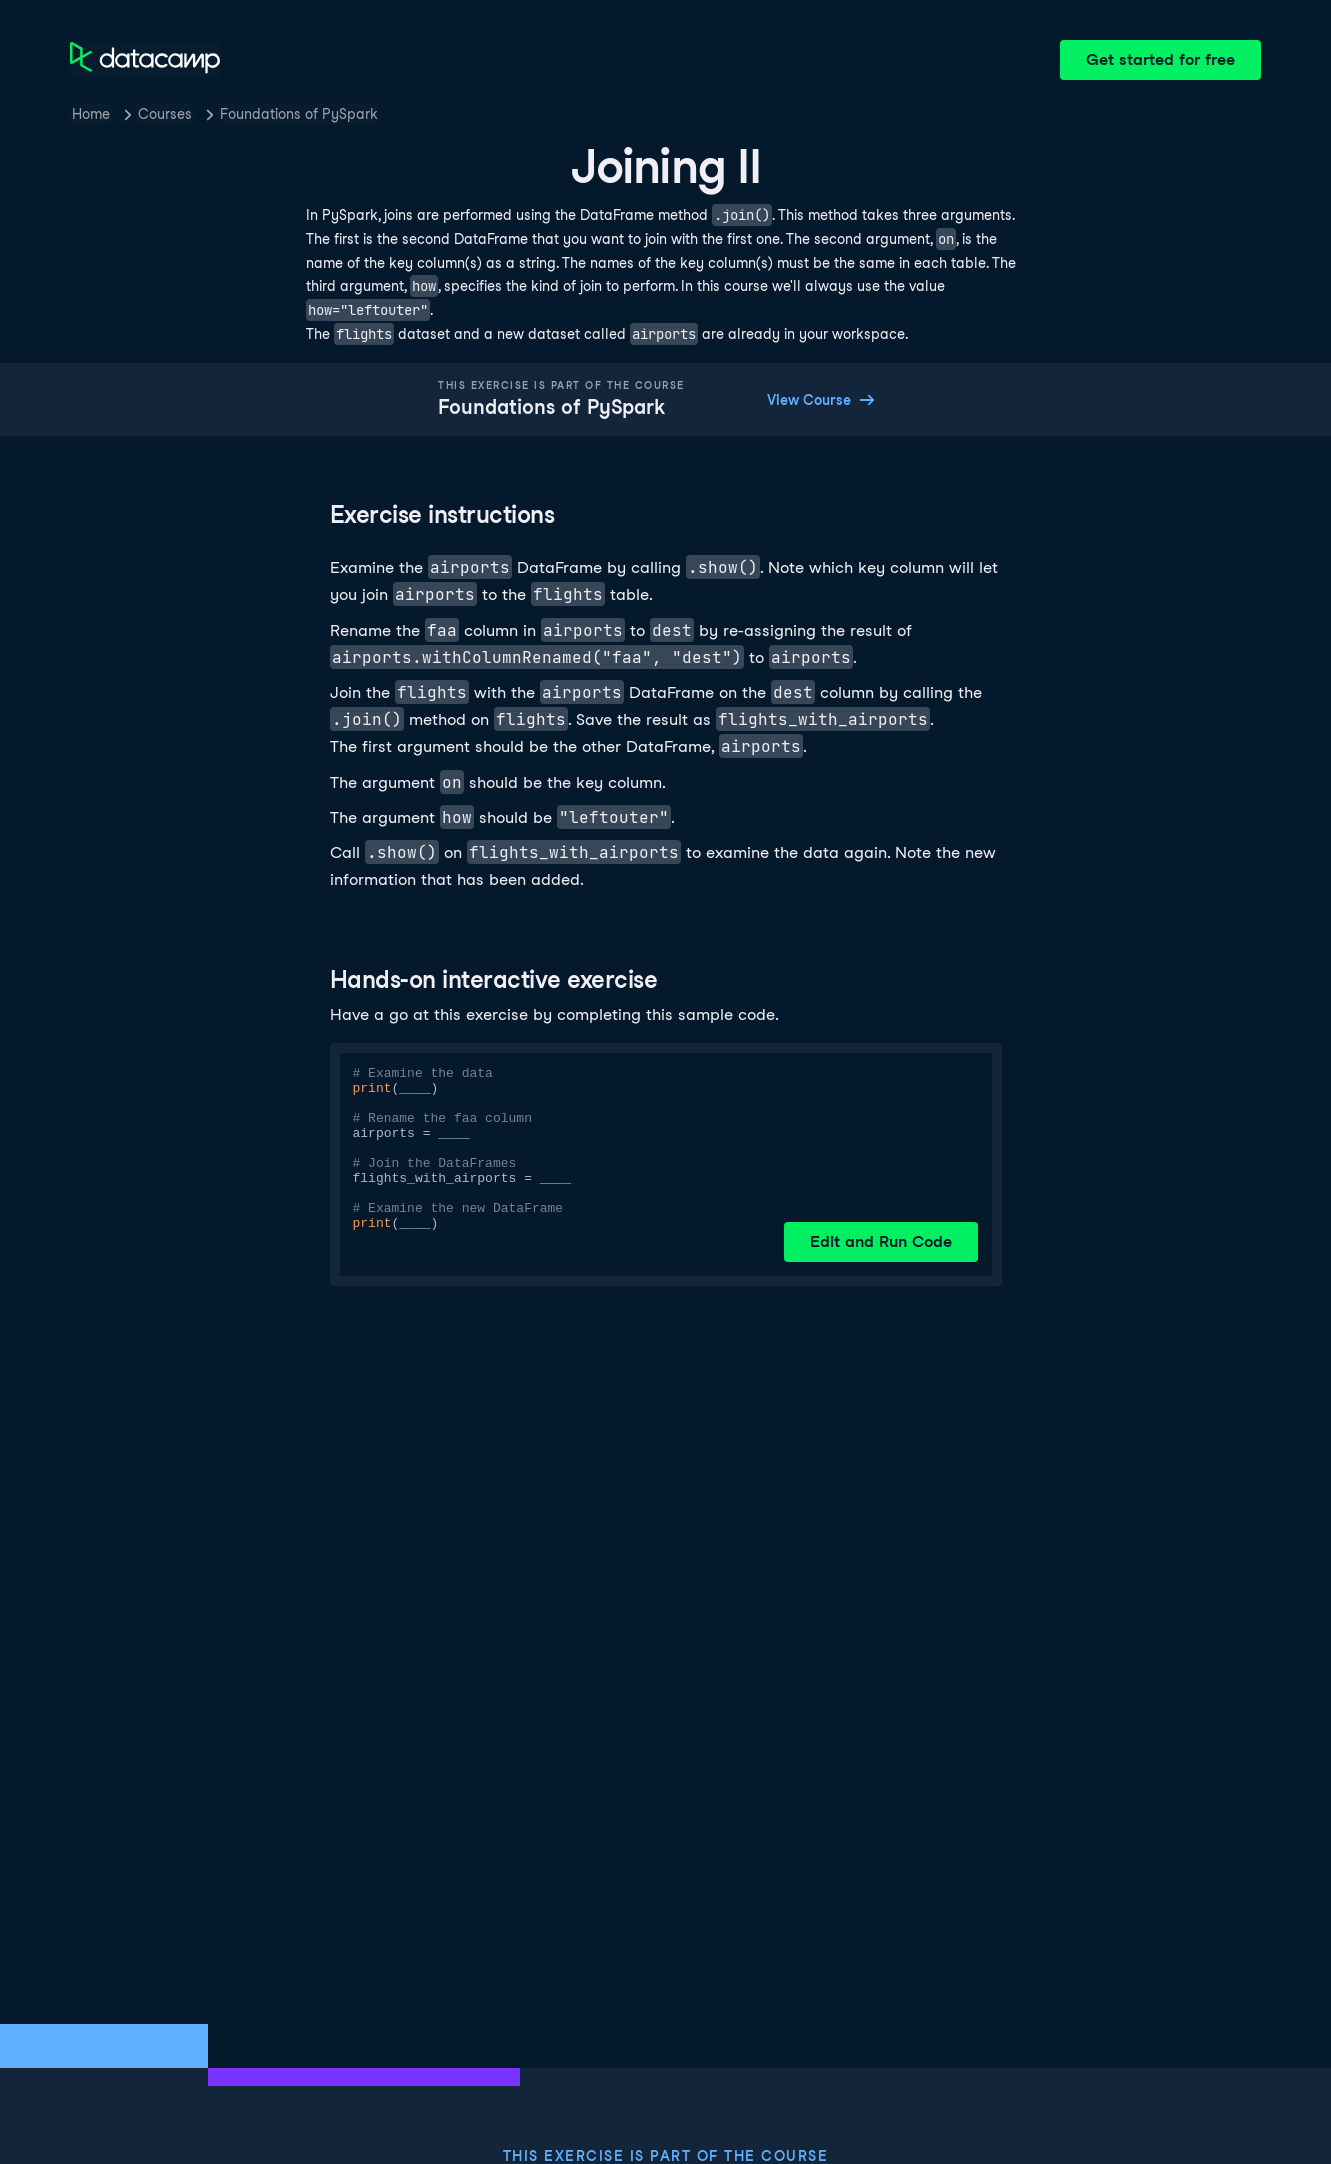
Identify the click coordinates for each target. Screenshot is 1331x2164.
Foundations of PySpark (299, 114)
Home (91, 114)
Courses (165, 114)
